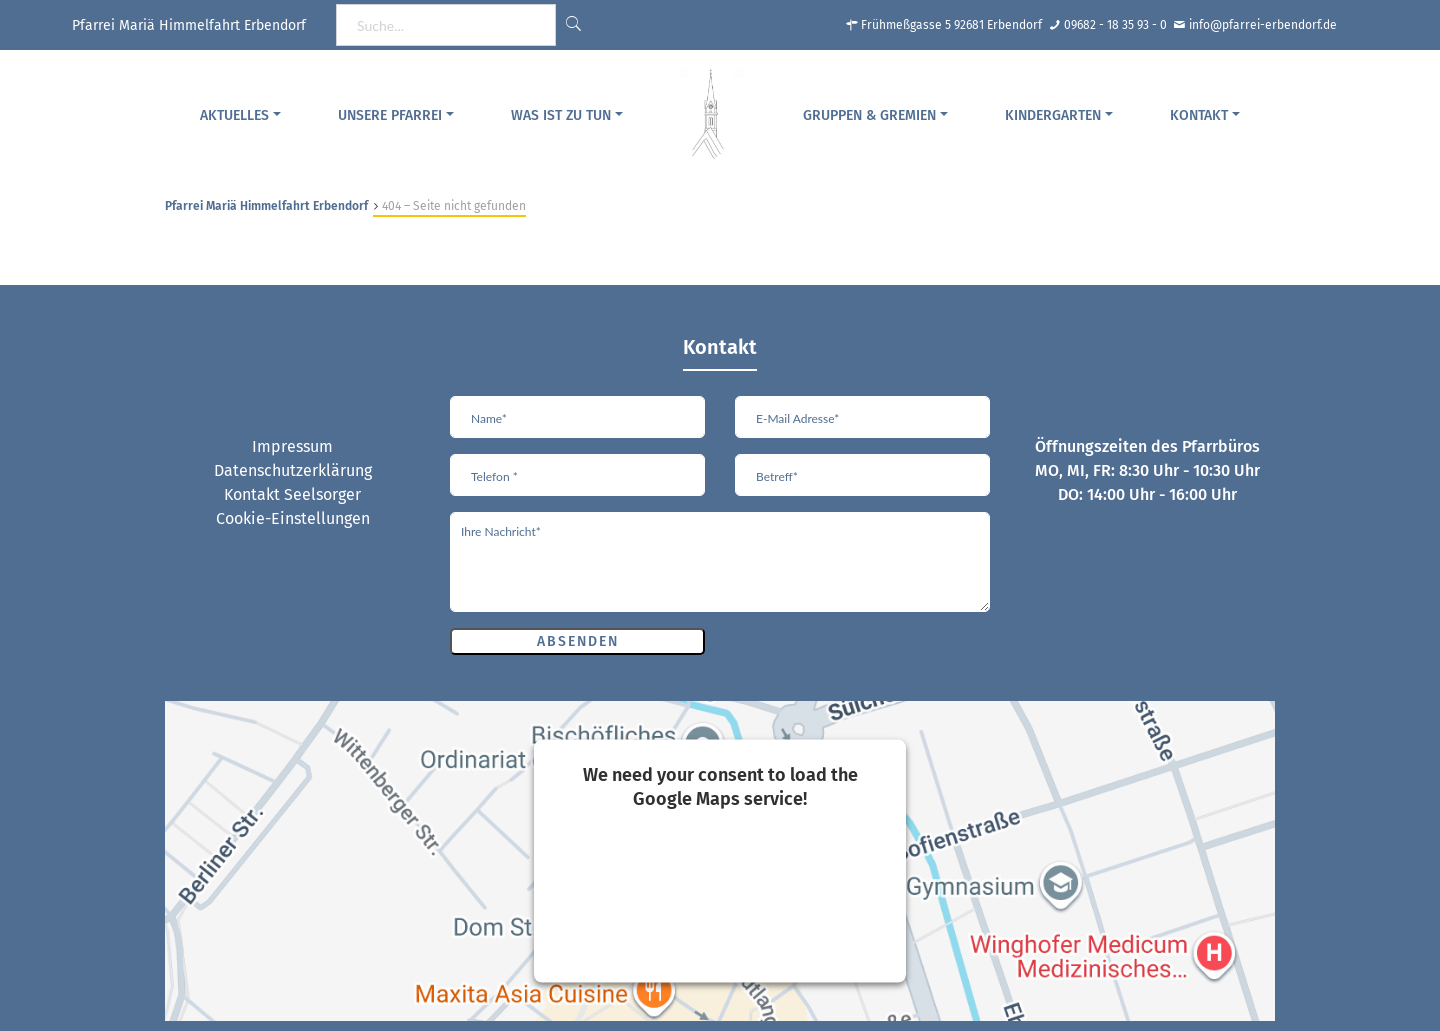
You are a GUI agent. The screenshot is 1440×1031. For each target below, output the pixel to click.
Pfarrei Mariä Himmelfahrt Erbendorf (266, 206)
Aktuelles (234, 115)
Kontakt (1199, 115)
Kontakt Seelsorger (292, 494)
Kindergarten (1053, 115)
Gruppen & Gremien (869, 115)
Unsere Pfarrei (390, 115)
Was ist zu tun (561, 115)
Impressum (292, 446)
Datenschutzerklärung (293, 470)
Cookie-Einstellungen (293, 518)
